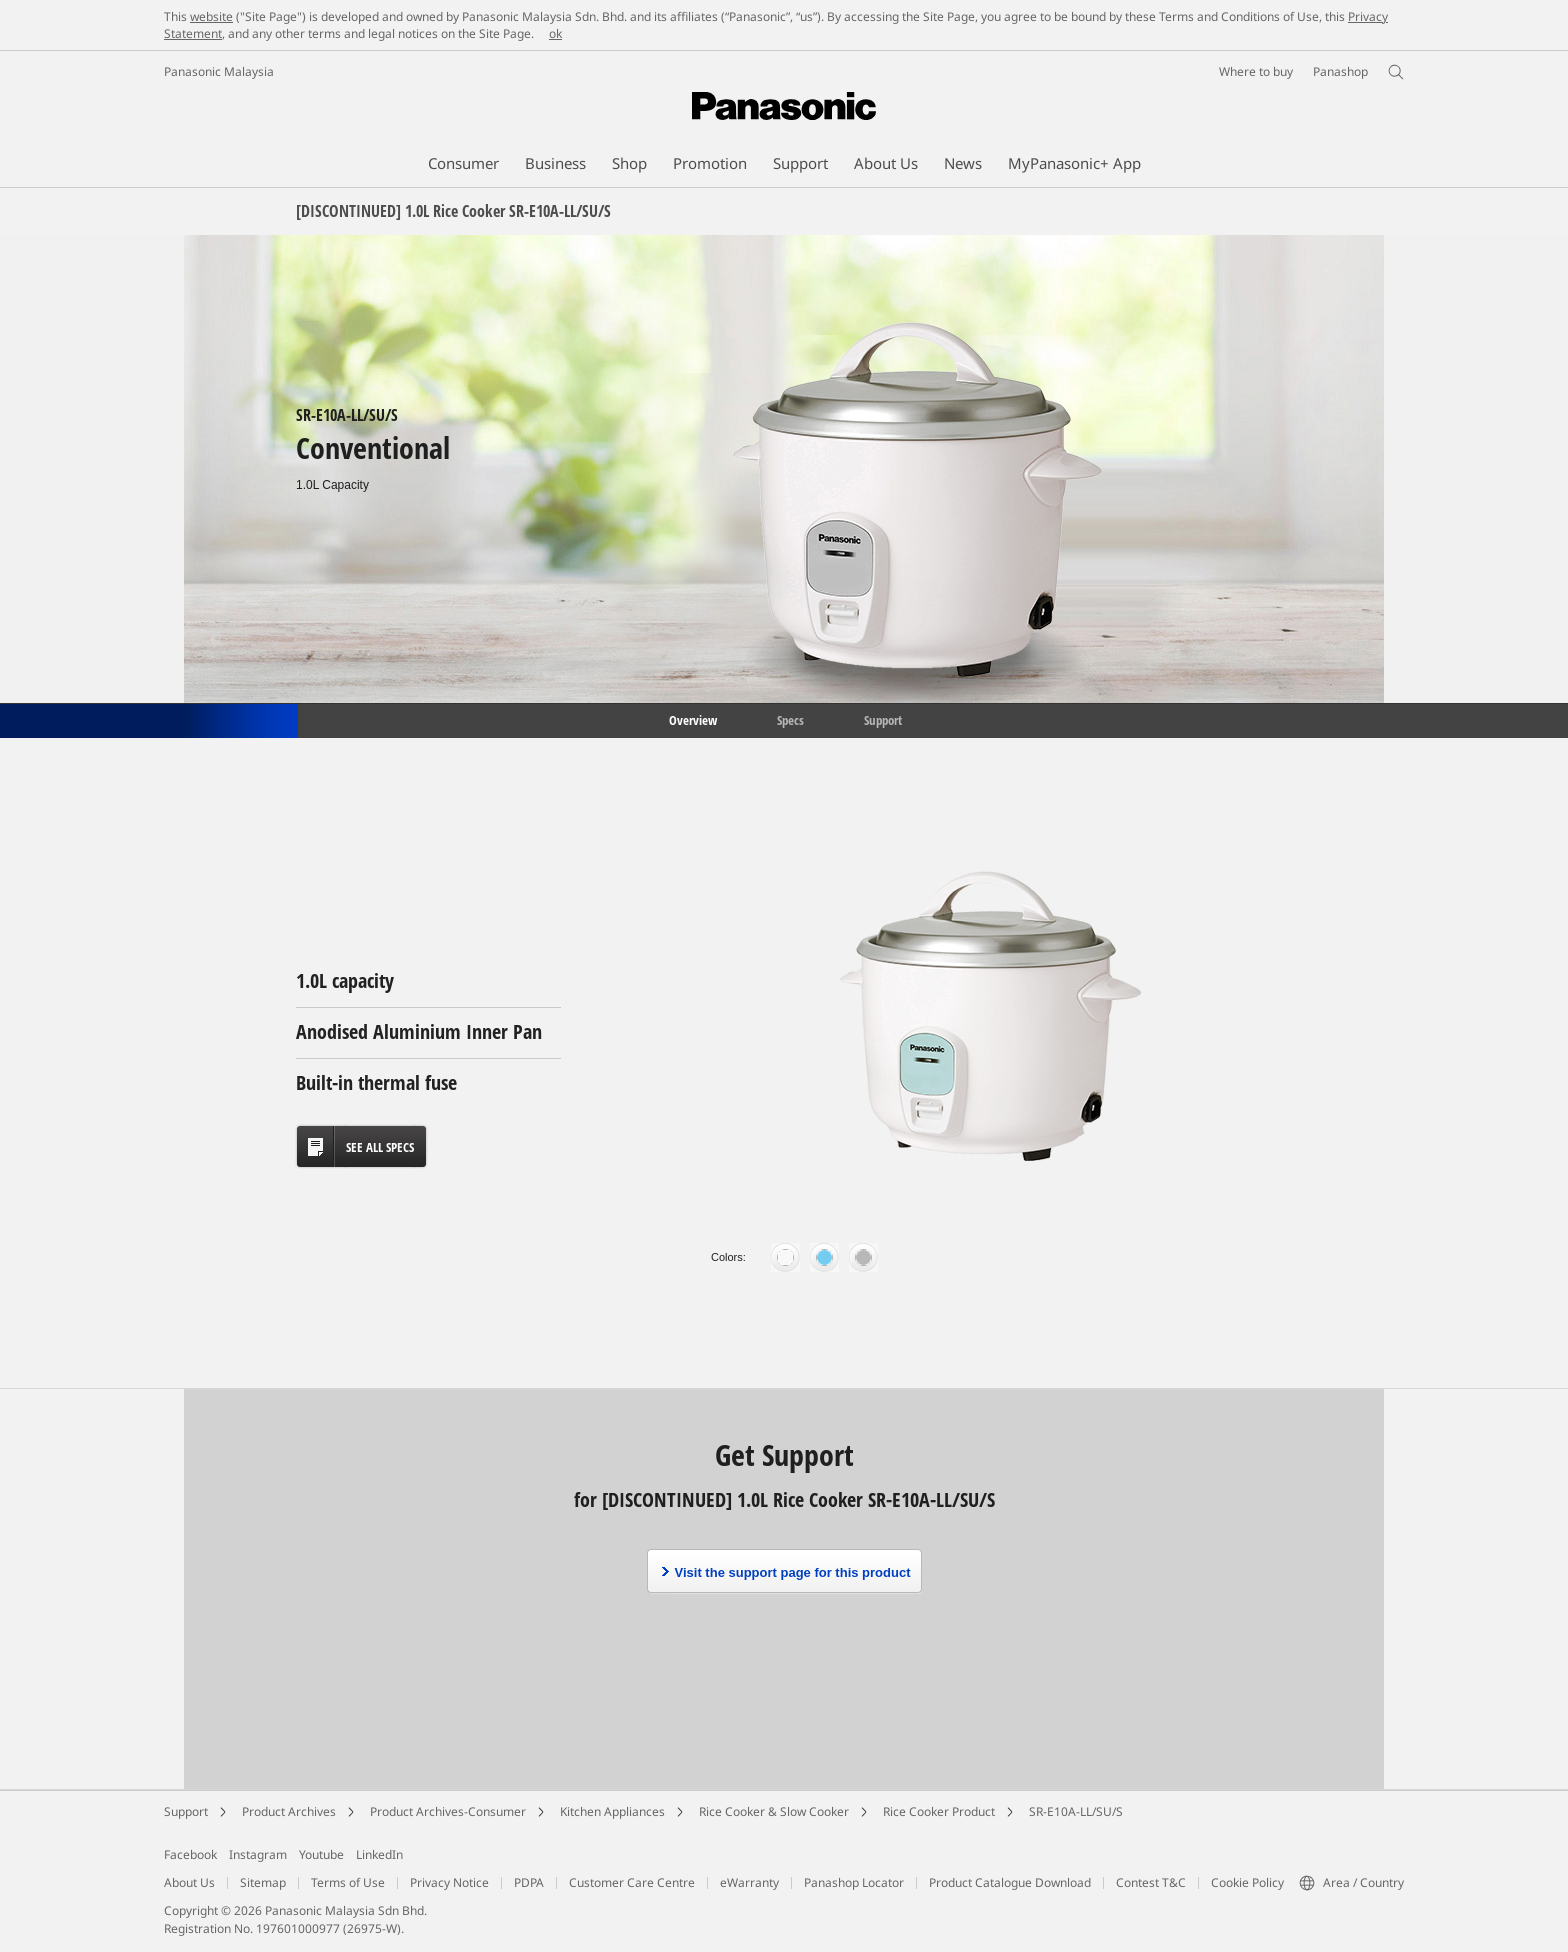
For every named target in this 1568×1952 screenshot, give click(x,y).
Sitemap (263, 1882)
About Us (189, 1882)
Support (883, 719)
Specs (790, 719)
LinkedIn (379, 1854)
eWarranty (749, 1882)
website (211, 16)
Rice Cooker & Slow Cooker (774, 1811)
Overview (691, 719)
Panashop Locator (854, 1882)
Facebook (190, 1854)
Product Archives (289, 1811)
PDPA (529, 1882)
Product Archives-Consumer (448, 1811)
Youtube (321, 1854)
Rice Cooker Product (939, 1811)
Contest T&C (1151, 1882)
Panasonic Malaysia (219, 71)
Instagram (258, 1854)
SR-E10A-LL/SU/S (1076, 1811)
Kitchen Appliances (612, 1811)
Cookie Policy (1247, 1882)
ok (555, 33)
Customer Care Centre (632, 1882)
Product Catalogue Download (1010, 1882)
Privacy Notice (449, 1882)
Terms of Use (348, 1882)
